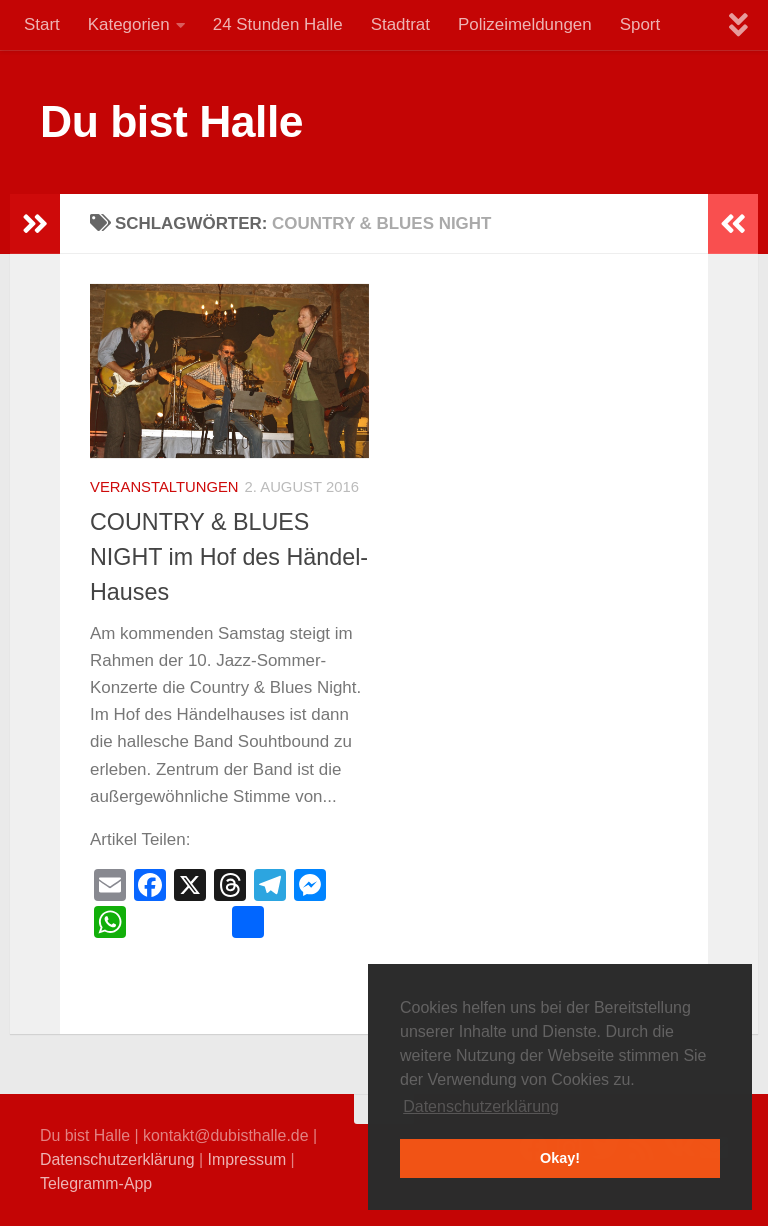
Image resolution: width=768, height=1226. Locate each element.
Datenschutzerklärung (117, 1159)
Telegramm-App (96, 1183)
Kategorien (129, 24)
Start (42, 24)
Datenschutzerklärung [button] (481, 1106)
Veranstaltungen (164, 487)
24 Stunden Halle (278, 24)
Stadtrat (400, 24)
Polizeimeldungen (525, 24)
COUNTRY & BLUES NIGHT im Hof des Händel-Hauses (229, 557)
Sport (640, 24)
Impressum (247, 1159)
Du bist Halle (171, 121)
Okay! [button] (560, 1158)
